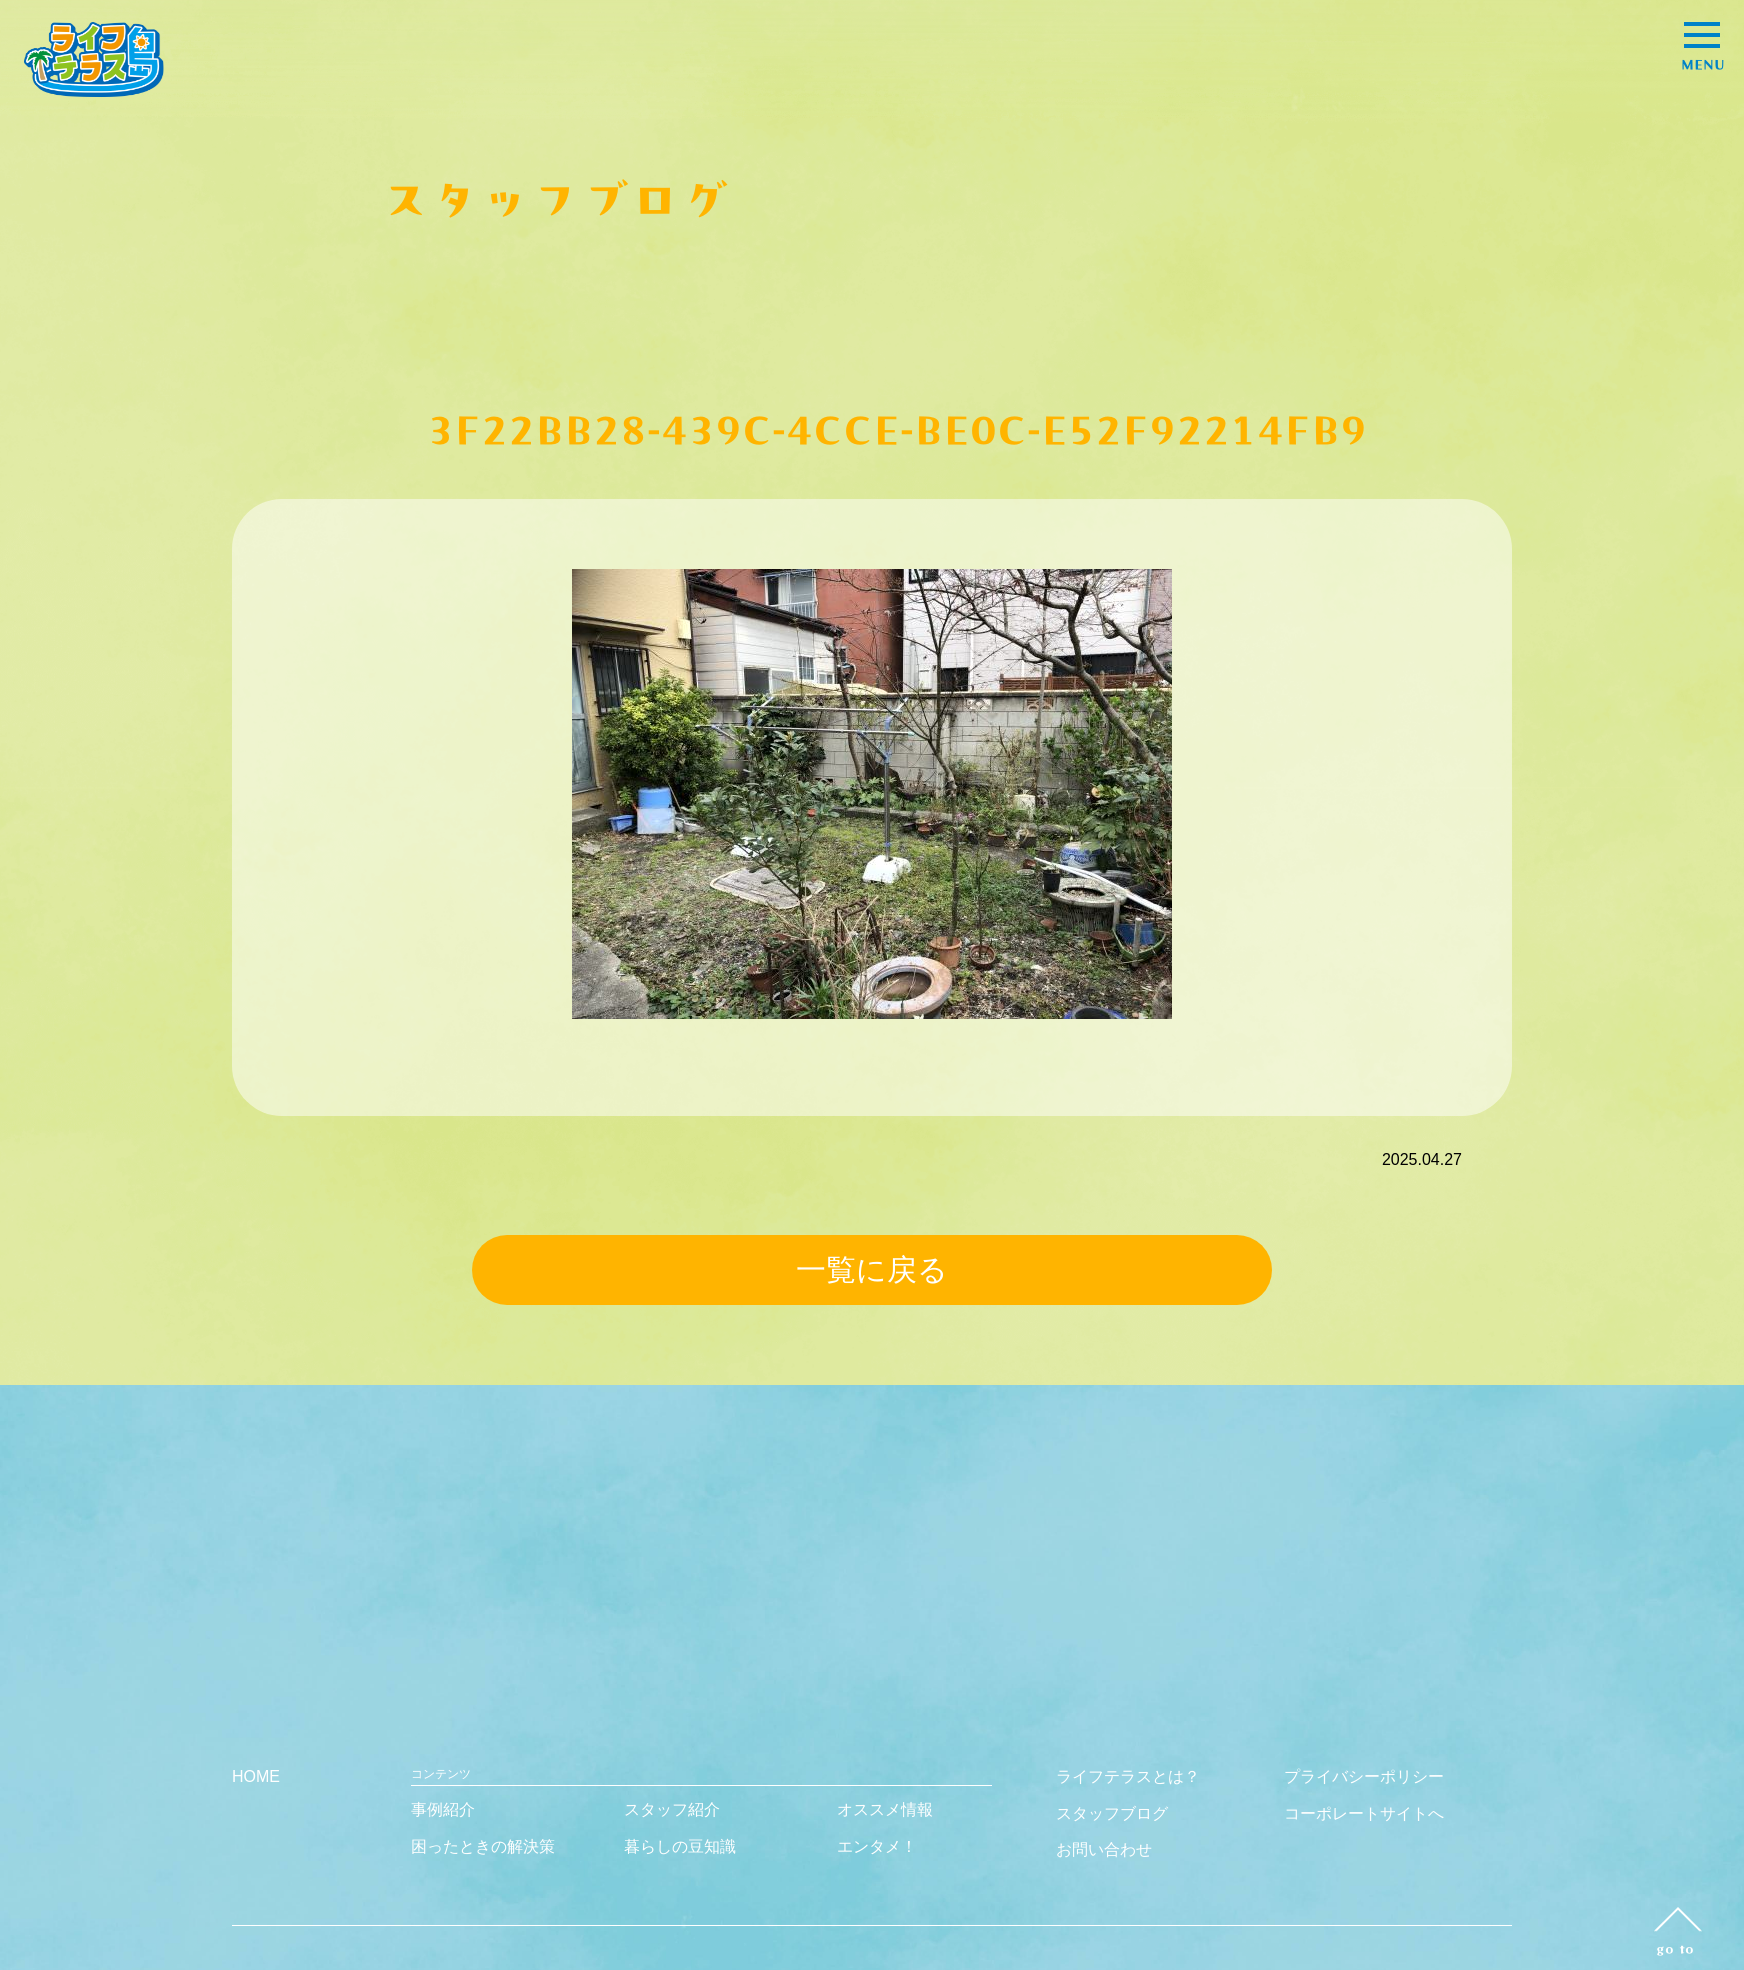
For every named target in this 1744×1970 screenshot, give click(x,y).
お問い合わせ (1104, 1849)
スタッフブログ (1112, 1813)
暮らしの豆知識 (680, 1846)
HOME (256, 1776)
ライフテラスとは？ (1128, 1776)
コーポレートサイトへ (1364, 1813)
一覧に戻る (872, 1269)
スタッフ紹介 (672, 1809)
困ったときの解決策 (483, 1846)
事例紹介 (443, 1809)
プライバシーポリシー (1364, 1776)
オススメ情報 (885, 1809)
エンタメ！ (877, 1846)
